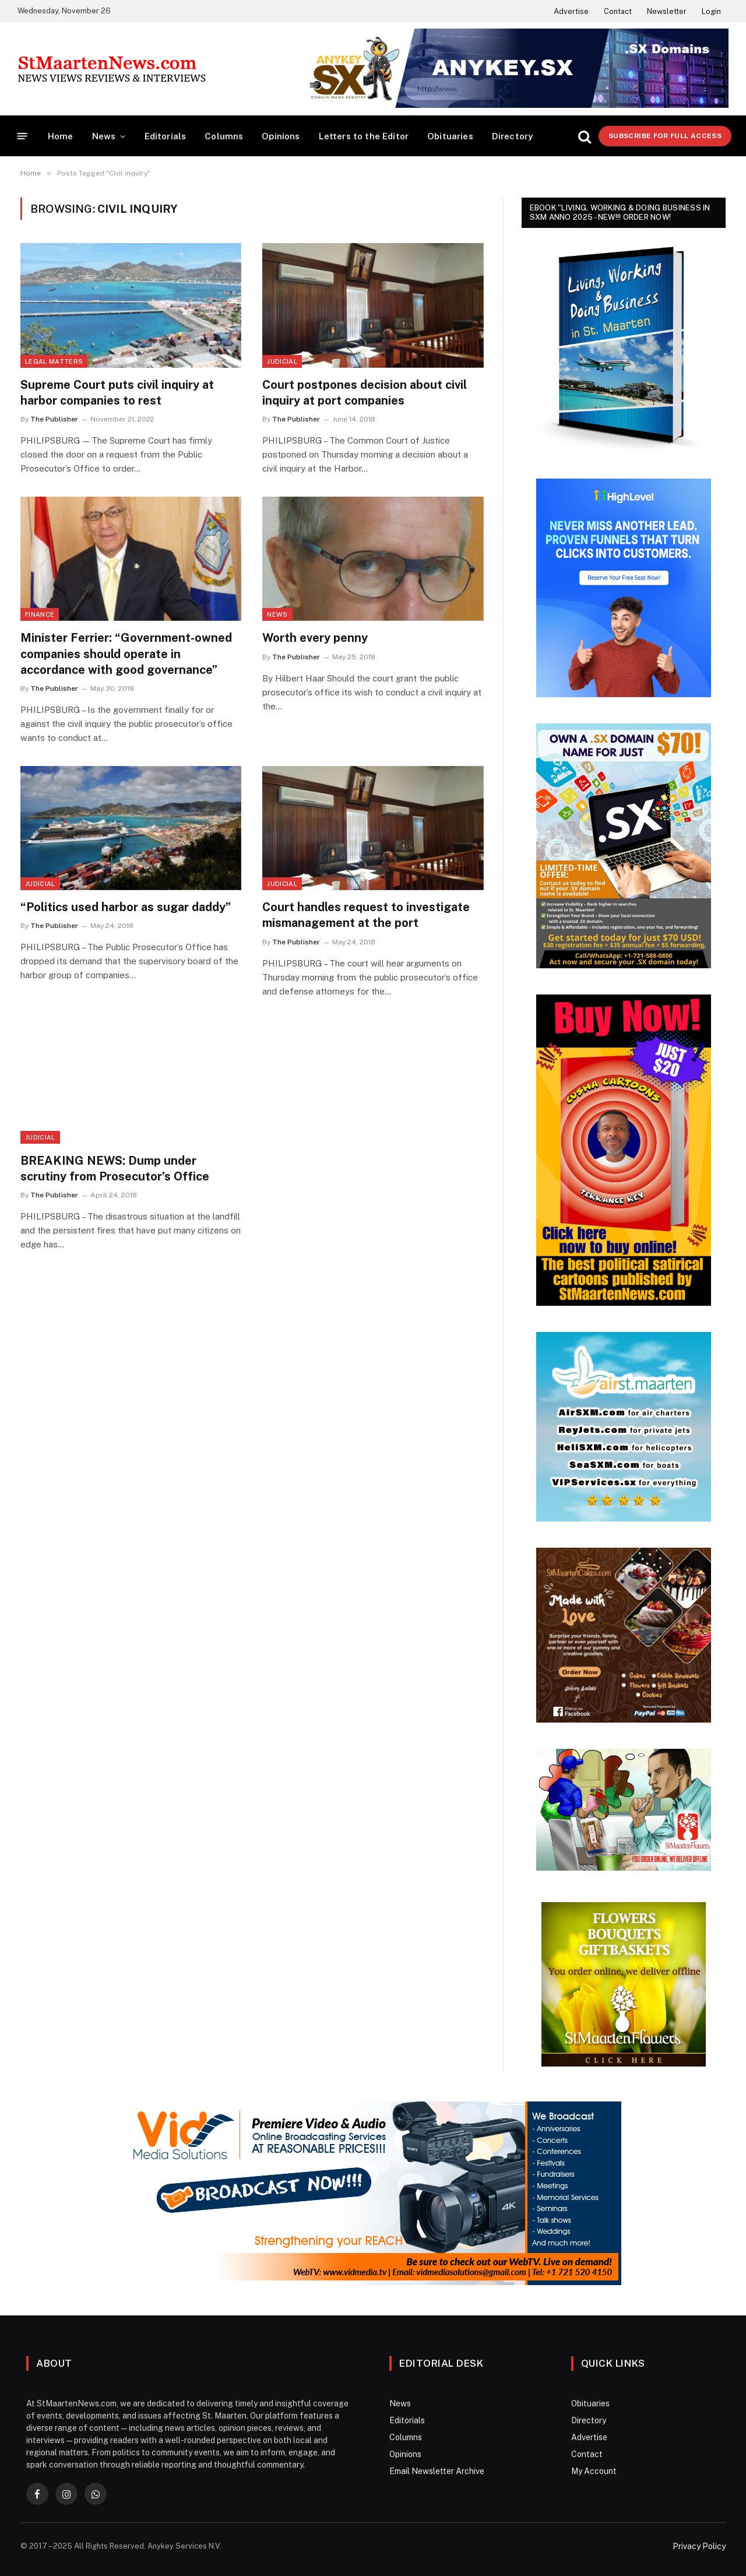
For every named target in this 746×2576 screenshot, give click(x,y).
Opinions (281, 136)
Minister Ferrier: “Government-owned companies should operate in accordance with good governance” (126, 653)
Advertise (571, 11)
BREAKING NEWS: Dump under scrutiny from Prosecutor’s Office (114, 1168)
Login (711, 11)
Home (60, 136)
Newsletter (667, 11)
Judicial (282, 361)
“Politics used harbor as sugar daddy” (125, 907)
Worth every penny (315, 638)
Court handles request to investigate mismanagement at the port (366, 915)
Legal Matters (54, 361)
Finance (39, 614)
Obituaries (450, 136)
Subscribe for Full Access (665, 136)
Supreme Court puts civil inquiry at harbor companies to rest (117, 392)
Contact (618, 11)
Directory (512, 136)
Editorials (165, 136)
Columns (224, 136)
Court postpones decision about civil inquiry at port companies (364, 392)
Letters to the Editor (364, 136)
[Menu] (22, 136)
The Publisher (54, 419)
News (104, 136)
